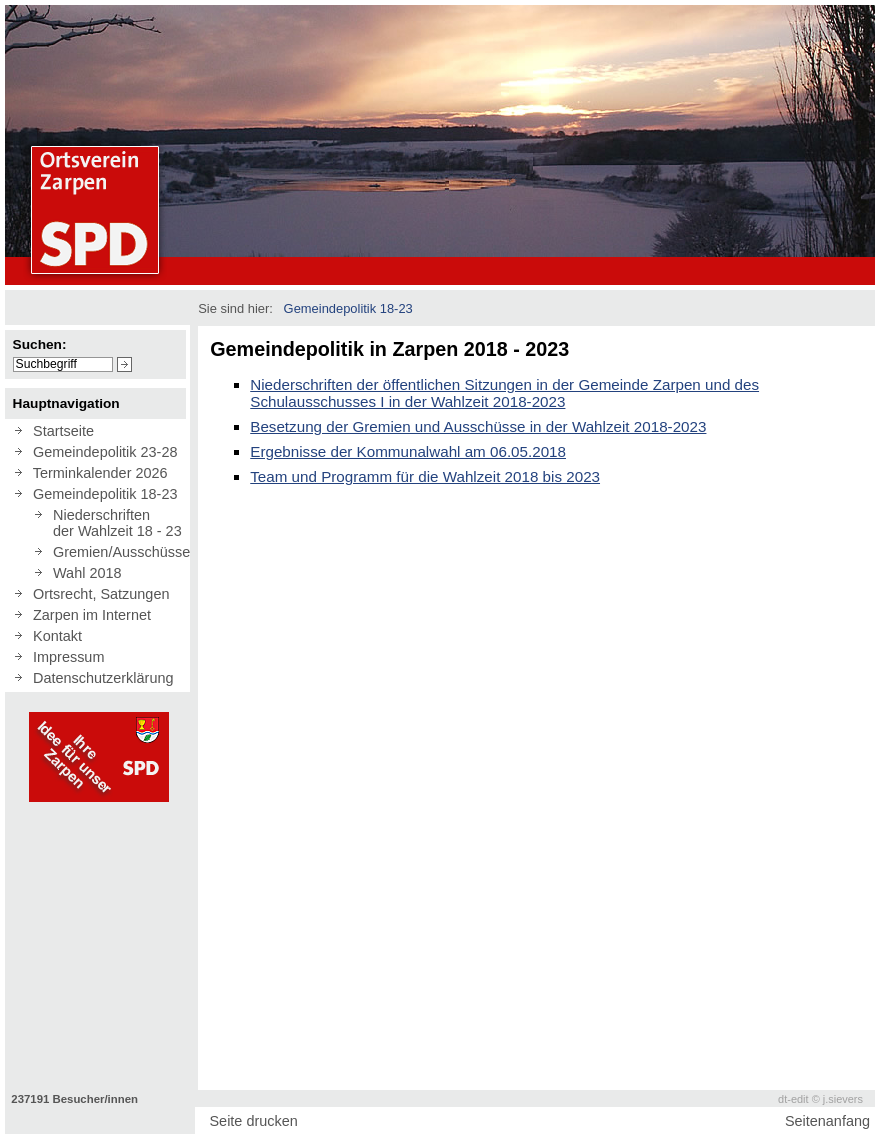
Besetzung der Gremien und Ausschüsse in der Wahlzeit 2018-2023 (478, 426)
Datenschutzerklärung (99, 678)
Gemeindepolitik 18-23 (101, 494)
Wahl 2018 (83, 573)
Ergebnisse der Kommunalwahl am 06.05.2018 (408, 451)
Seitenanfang (827, 1121)
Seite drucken (253, 1121)
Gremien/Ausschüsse (117, 552)
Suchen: (40, 344)
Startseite (59, 431)
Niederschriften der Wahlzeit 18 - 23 (113, 523)
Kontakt (53, 636)
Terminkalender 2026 (96, 473)
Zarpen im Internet (88, 615)
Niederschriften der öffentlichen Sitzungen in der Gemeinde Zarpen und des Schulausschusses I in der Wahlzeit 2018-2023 (504, 393)
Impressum (64, 657)
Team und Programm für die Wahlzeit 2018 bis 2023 (425, 476)
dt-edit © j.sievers (820, 1099)
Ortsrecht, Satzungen (97, 594)
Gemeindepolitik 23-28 (101, 452)
